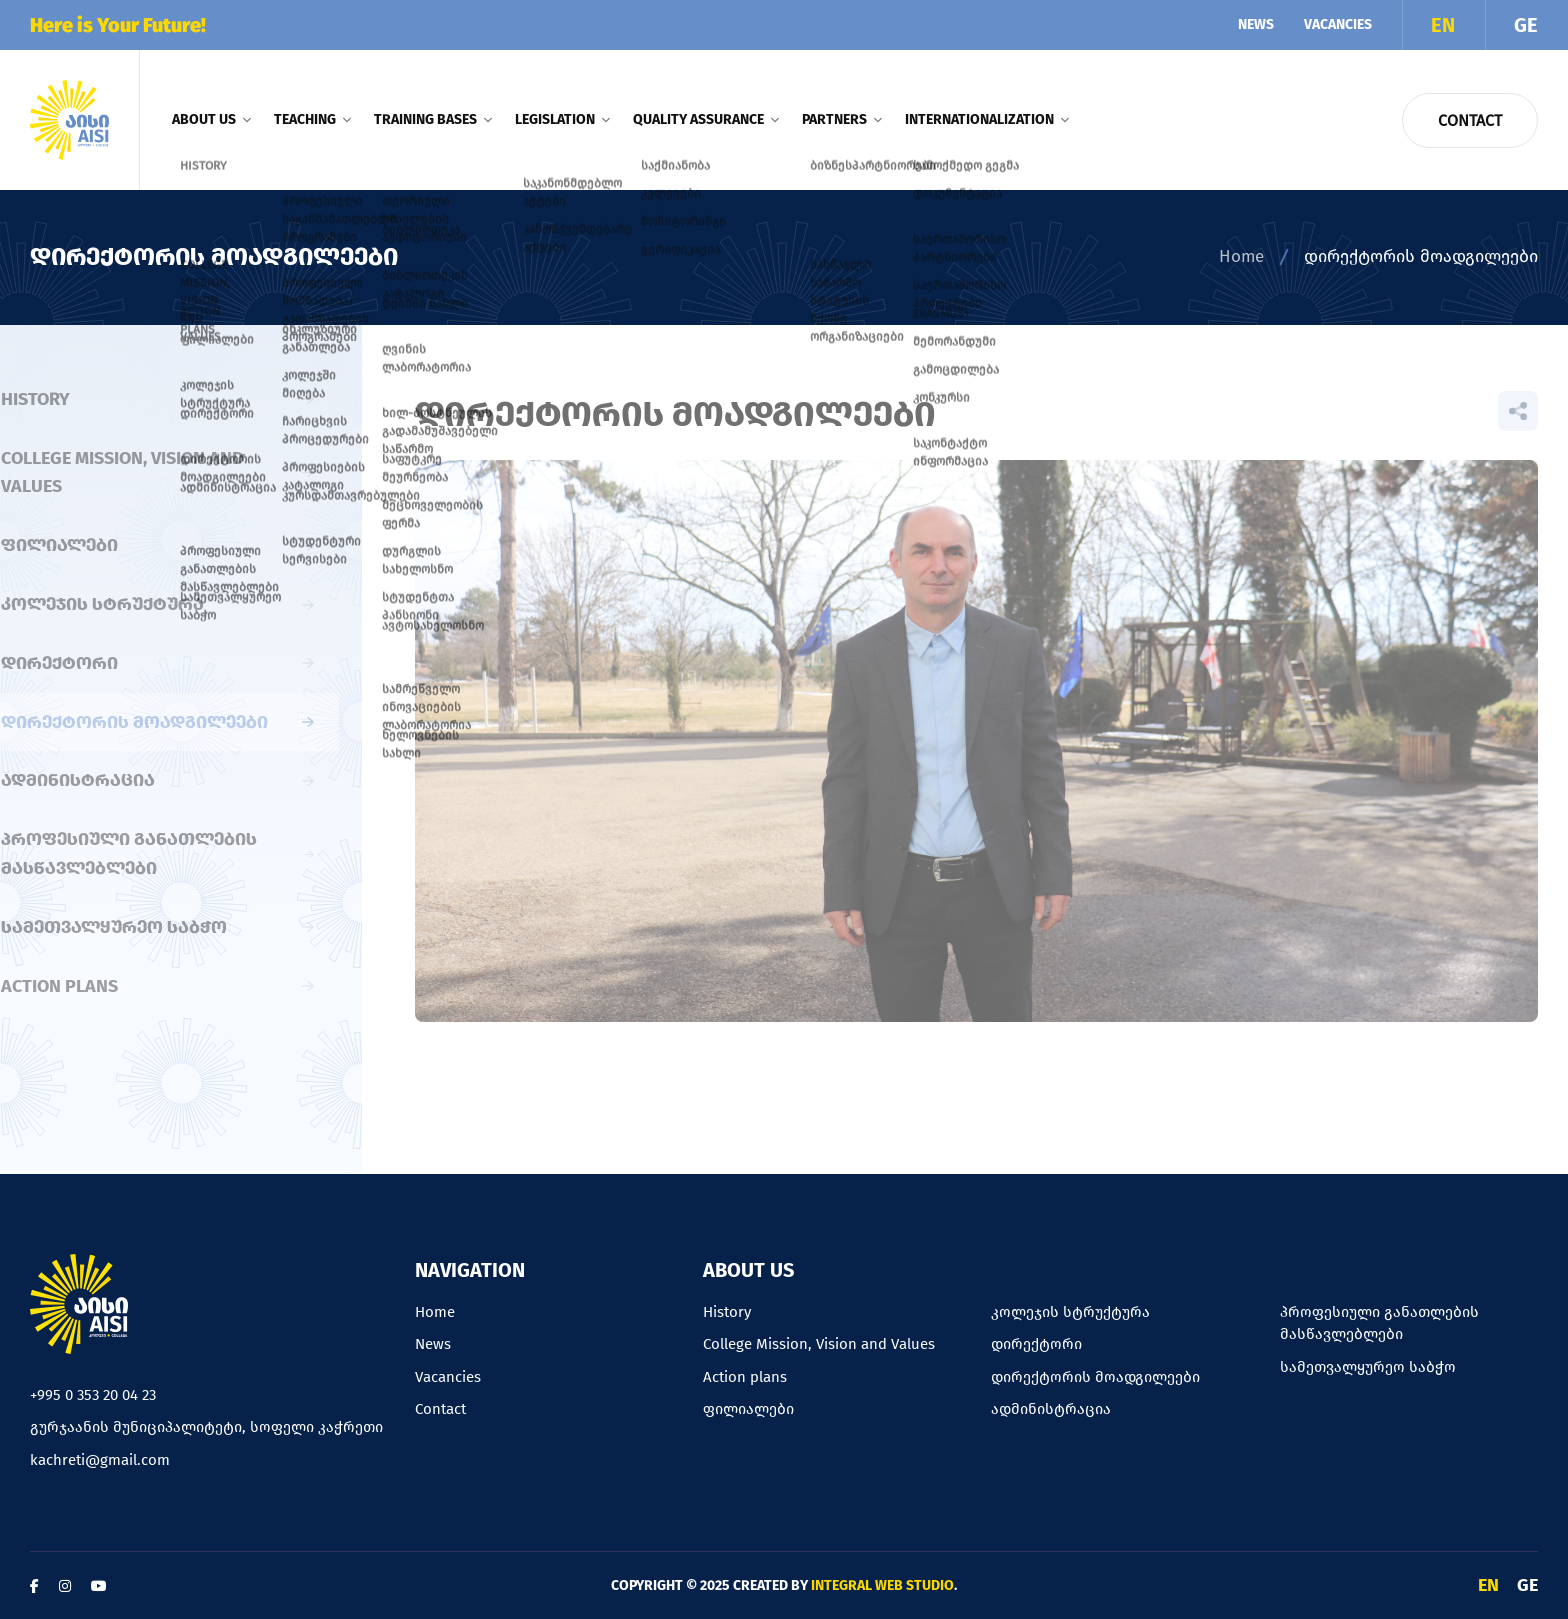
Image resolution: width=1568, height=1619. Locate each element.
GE (1526, 25)
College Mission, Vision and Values (819, 1344)
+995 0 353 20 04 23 (93, 1395)
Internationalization (986, 119)
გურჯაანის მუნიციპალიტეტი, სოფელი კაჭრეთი (206, 1427)
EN (1443, 25)
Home (1241, 256)
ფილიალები (748, 1409)
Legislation (562, 119)
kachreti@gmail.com (100, 1460)
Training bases (432, 119)
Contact (1470, 120)
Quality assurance (705, 119)
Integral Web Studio (882, 1585)
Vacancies (1338, 24)
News (1256, 24)
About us (211, 119)
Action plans (745, 1377)
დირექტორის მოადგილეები (1095, 1377)
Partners (841, 119)
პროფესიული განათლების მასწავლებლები (1379, 1323)
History (727, 1312)
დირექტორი (1036, 1344)
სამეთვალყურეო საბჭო (1368, 1367)
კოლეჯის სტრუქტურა (1070, 1312)
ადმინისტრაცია (1051, 1409)
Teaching (312, 119)
